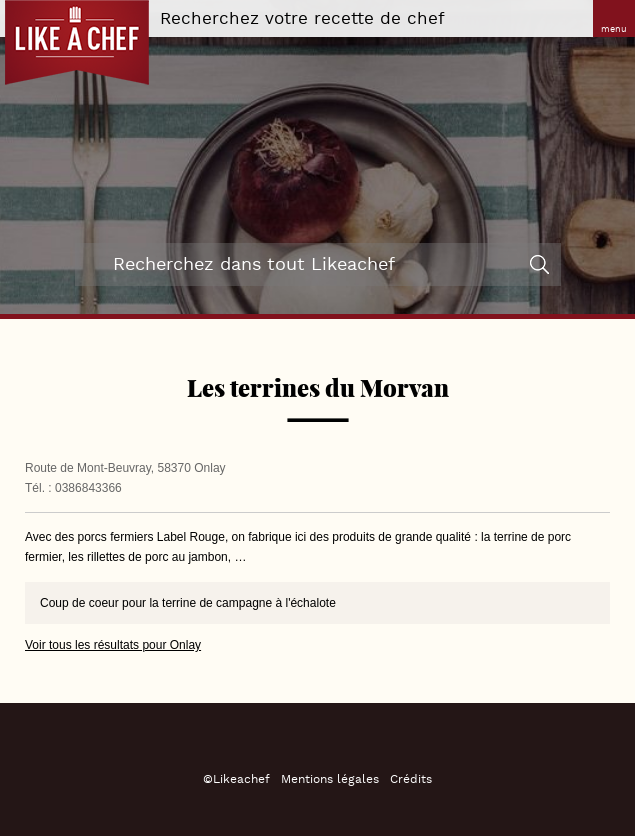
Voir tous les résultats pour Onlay (113, 645)
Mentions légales (330, 779)
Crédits (411, 779)
